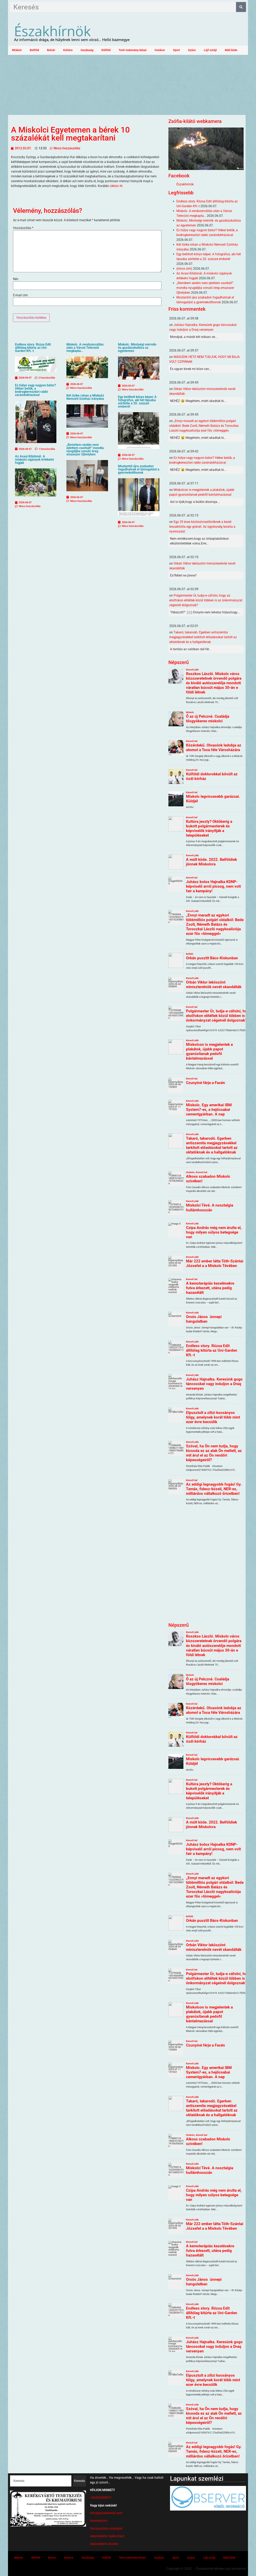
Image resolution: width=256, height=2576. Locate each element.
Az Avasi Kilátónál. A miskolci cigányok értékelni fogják (34, 459)
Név (15, 279)
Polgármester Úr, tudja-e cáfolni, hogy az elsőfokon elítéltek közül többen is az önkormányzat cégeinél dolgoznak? (205, 600)
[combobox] (40, 2481)
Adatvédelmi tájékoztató (107, 2536)
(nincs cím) (184, 268)
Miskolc (17, 50)
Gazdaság (87, 50)
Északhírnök (52, 30)
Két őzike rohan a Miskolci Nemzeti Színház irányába (85, 397)
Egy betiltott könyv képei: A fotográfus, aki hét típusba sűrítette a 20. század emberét (137, 401)
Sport (176, 50)
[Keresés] (241, 7)
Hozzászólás (23, 228)
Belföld (34, 50)
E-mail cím (20, 295)
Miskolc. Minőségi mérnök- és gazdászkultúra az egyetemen (137, 348)
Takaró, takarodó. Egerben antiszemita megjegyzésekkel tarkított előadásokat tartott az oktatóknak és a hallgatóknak (203, 637)
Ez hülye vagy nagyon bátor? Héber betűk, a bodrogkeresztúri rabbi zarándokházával (35, 390)
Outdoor (160, 50)
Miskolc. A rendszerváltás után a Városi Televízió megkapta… (85, 348)
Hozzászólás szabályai (106, 2528)
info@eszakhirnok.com (106, 2513)
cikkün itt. (116, 186)
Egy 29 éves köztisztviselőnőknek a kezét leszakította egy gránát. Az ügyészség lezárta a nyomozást (202, 526)
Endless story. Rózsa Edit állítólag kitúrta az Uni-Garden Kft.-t (33, 348)
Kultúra (68, 50)
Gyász (192, 50)
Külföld (106, 50)
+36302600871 (101, 2498)
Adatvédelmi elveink (104, 2544)
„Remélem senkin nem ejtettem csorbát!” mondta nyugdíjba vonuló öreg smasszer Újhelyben (85, 449)
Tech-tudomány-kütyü (133, 50)
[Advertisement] (128, 85)
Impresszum (98, 2521)
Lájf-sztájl (210, 50)
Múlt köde (231, 50)
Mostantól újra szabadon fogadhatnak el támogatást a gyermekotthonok (138, 469)
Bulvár (51, 50)
